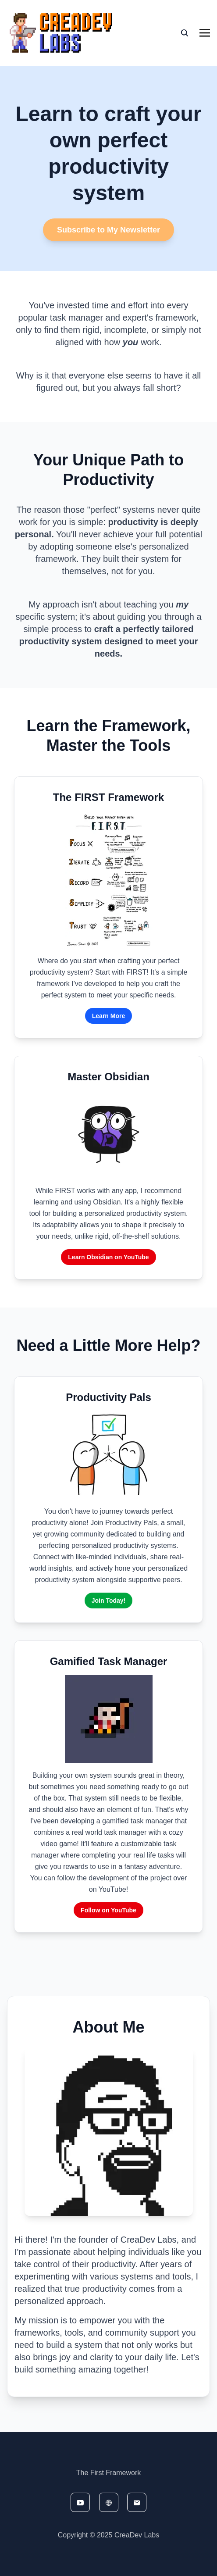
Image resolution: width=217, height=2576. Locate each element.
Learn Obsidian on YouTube (108, 1257)
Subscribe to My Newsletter (108, 229)
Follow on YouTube (108, 1910)
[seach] (184, 33)
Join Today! (109, 1600)
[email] (136, 2502)
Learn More (108, 1015)
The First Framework (108, 2472)
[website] (108, 2502)
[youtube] (80, 2502)
